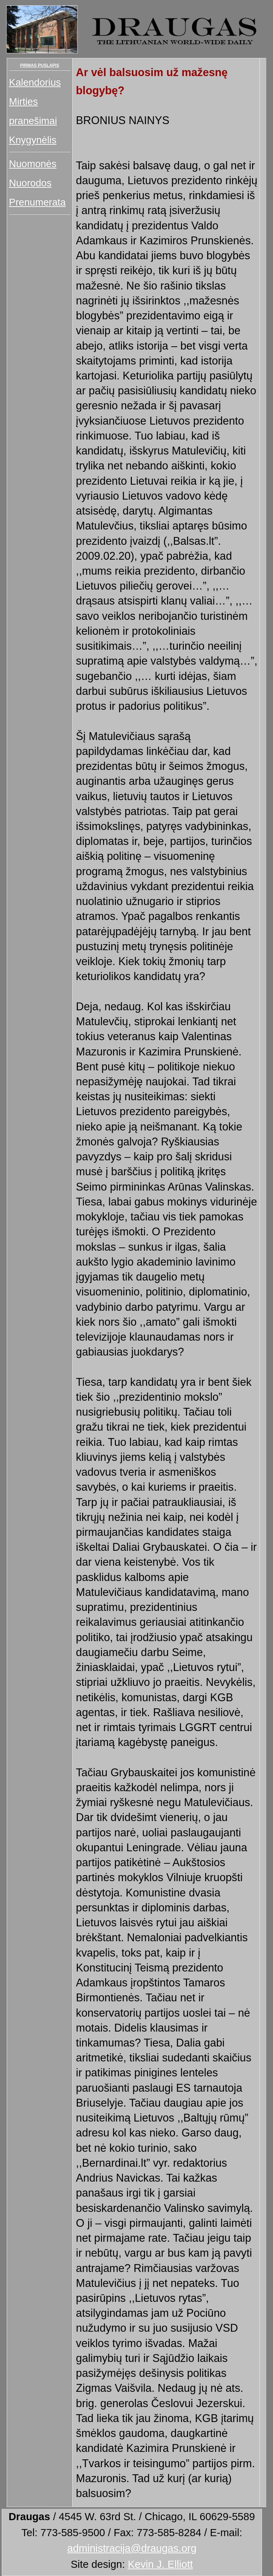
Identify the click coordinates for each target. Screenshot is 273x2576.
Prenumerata (37, 202)
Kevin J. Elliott (160, 2564)
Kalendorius (35, 82)
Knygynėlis (33, 139)
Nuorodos (30, 182)
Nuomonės (33, 163)
